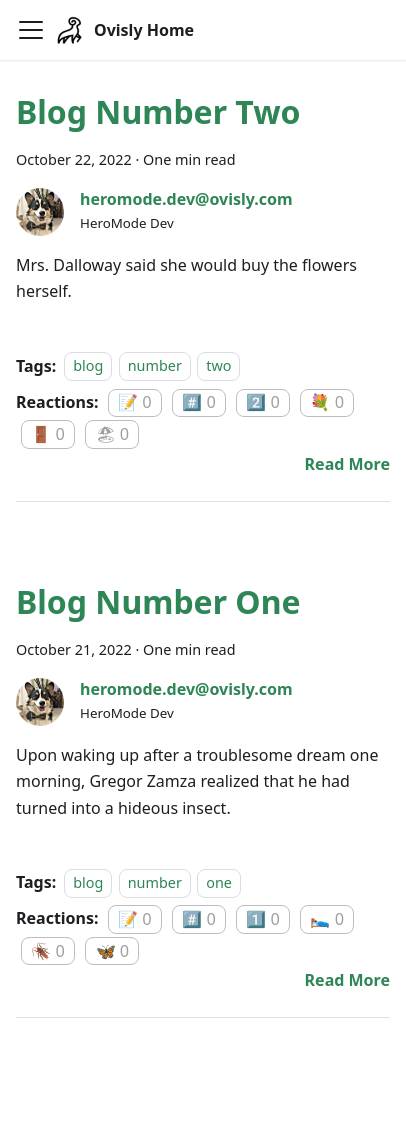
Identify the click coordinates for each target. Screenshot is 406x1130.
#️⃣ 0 (198, 402)
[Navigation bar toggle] (31, 30)
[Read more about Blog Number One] (347, 980)
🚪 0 (47, 434)
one (219, 882)
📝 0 (134, 402)
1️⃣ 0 (262, 919)
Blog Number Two (158, 111)
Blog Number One (158, 601)
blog (88, 366)
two (218, 366)
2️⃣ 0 (262, 402)
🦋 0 (112, 951)
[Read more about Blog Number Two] (347, 464)
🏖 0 (112, 434)
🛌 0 (326, 919)
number (155, 366)
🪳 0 (47, 951)
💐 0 (326, 402)
